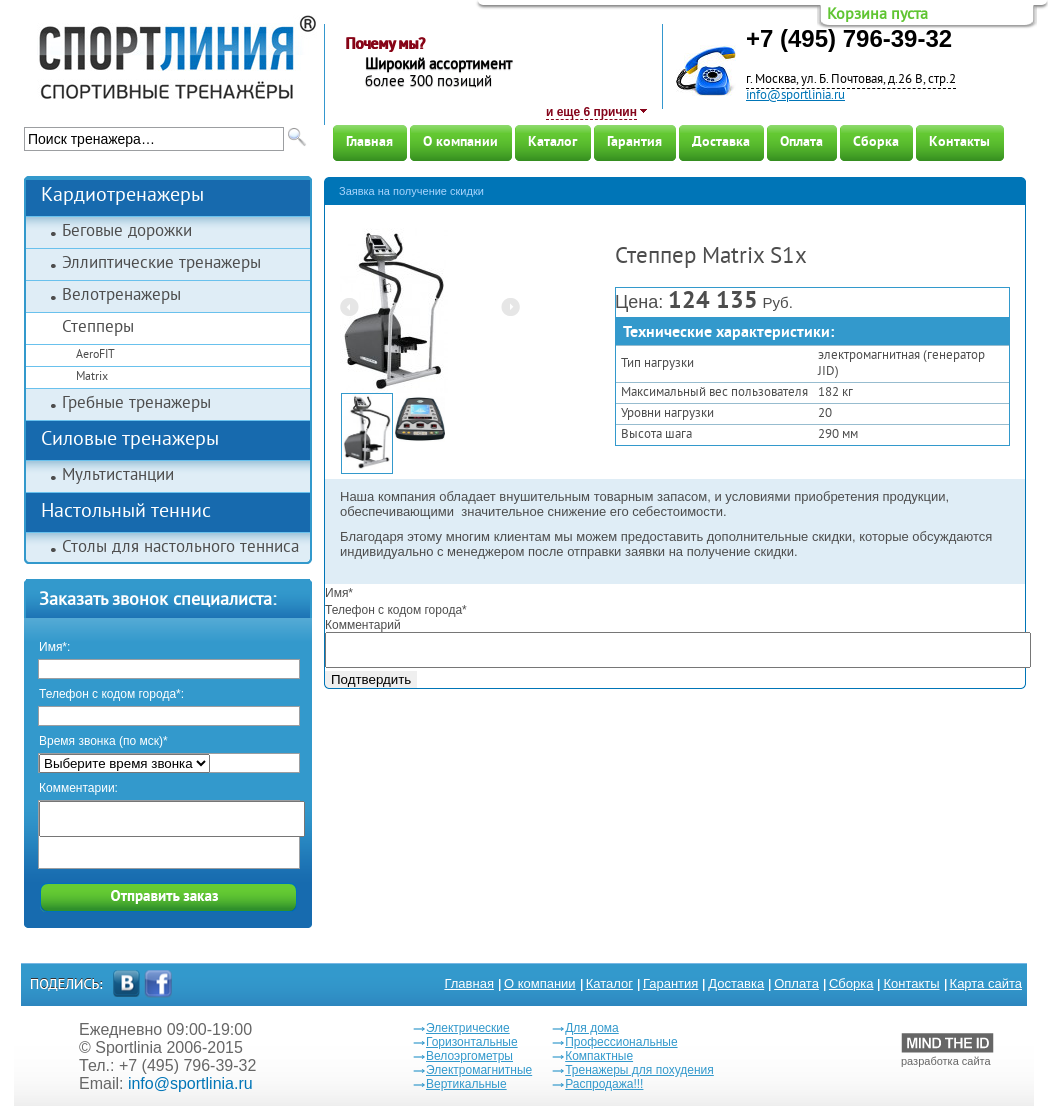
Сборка (876, 142)
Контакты (959, 142)
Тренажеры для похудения (639, 1070)
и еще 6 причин (591, 112)
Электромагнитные (479, 1070)
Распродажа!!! (604, 1084)
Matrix (92, 377)
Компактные (599, 1056)
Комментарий (363, 625)
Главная (369, 142)
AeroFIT (95, 355)
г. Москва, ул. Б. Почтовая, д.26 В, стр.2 (851, 80)
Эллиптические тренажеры (161, 264)
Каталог (552, 142)
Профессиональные (621, 1042)
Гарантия (634, 142)
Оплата (801, 142)
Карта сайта (986, 983)
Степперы (98, 328)
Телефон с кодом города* (396, 610)
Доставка (721, 142)
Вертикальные (466, 1084)
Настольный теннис (126, 512)
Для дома (592, 1028)
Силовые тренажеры (130, 440)
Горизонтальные (472, 1042)
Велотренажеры (121, 296)
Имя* (339, 593)
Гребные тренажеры (136, 404)
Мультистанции (118, 476)
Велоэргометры (469, 1056)
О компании (460, 142)
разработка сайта (947, 1050)
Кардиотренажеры (122, 196)
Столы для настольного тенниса (180, 548)
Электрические (468, 1028)
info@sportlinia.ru (795, 96)
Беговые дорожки (127, 232)
